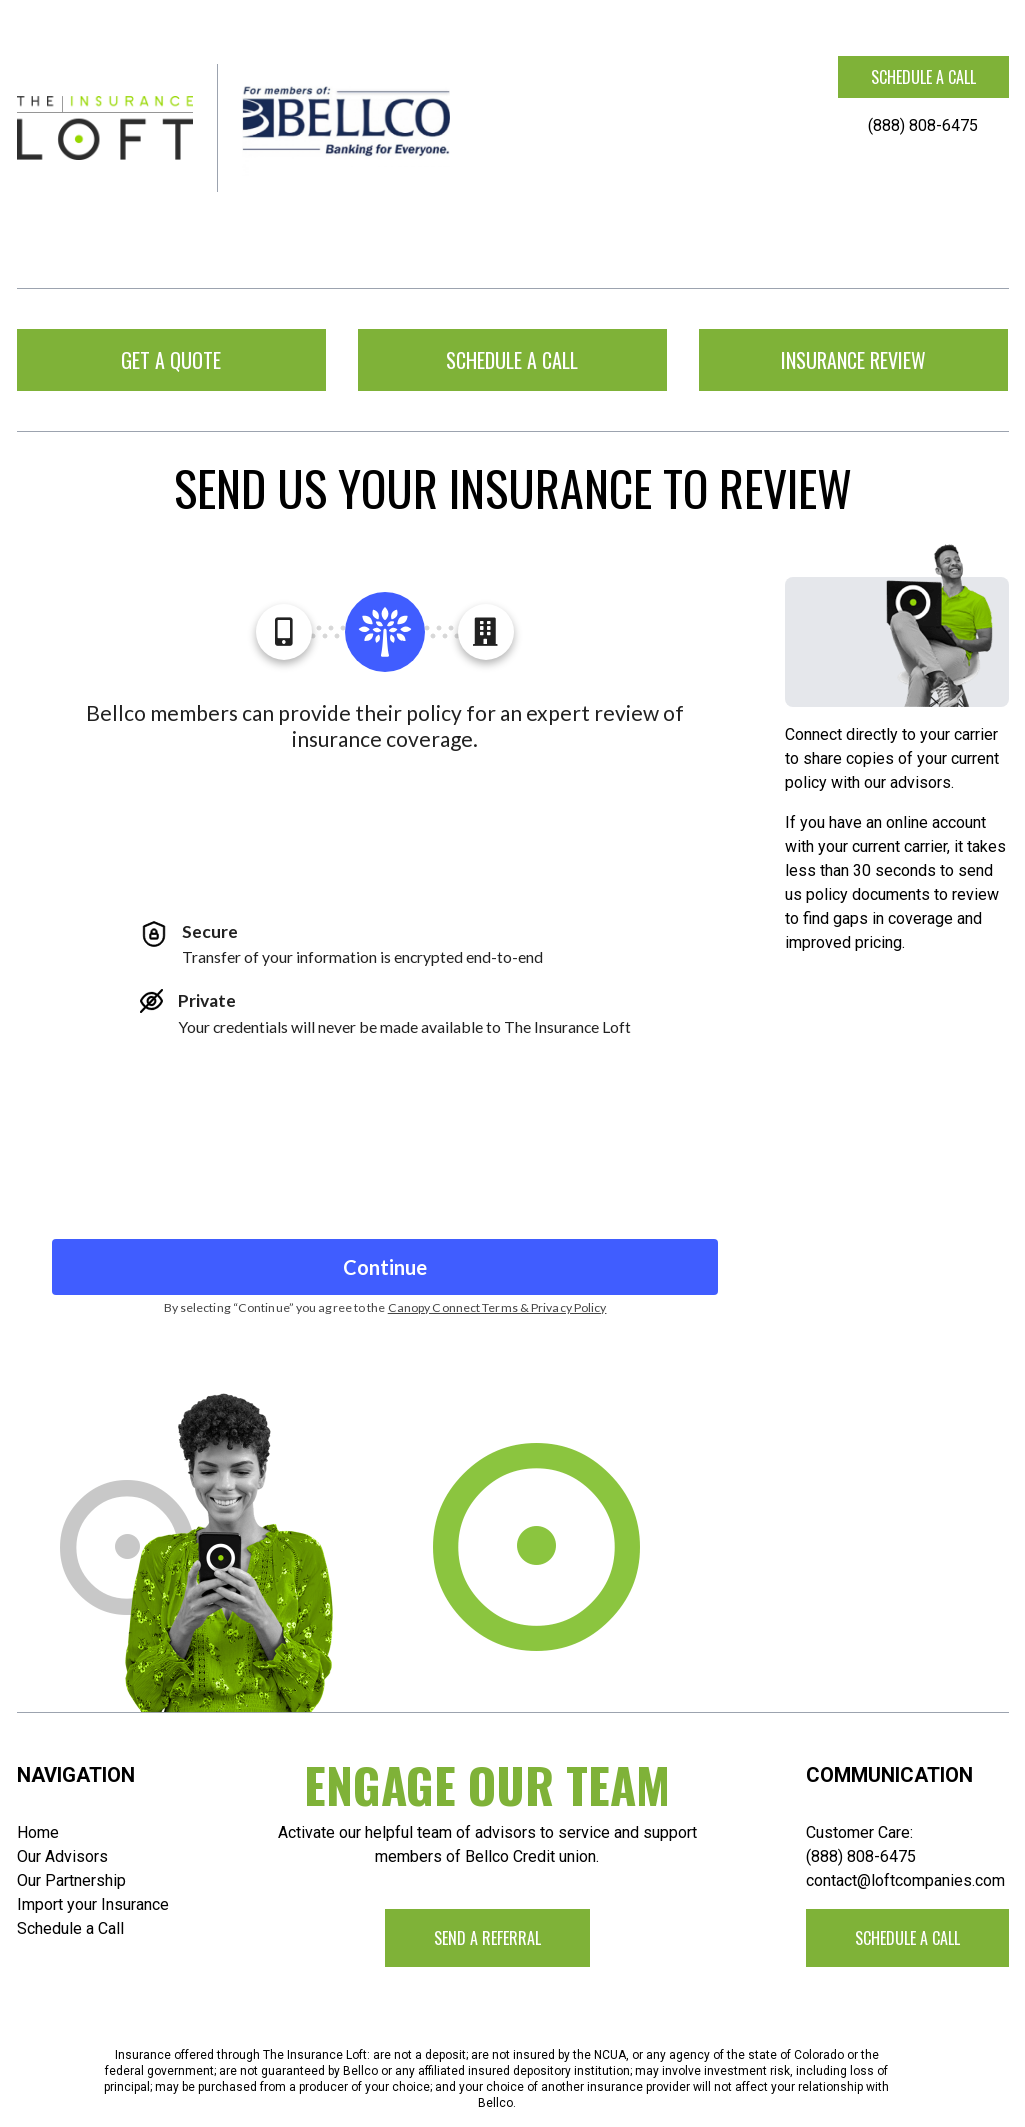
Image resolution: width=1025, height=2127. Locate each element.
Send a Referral (487, 1938)
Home (38, 1832)
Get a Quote (171, 360)
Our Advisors (62, 1856)
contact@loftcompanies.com (905, 1880)
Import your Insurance (93, 1904)
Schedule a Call (70, 1928)
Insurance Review (853, 360)
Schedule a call (923, 77)
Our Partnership (71, 1880)
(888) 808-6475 (923, 125)
